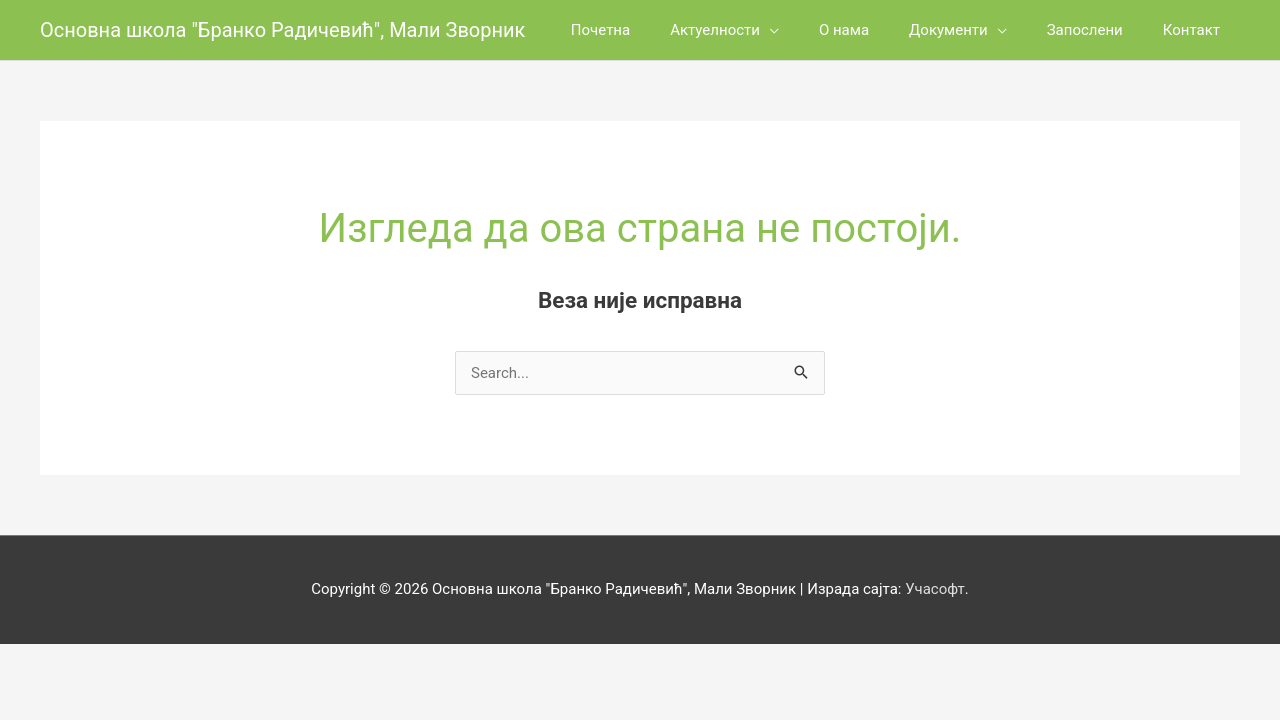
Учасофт (935, 589)
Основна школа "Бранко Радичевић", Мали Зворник (282, 30)
